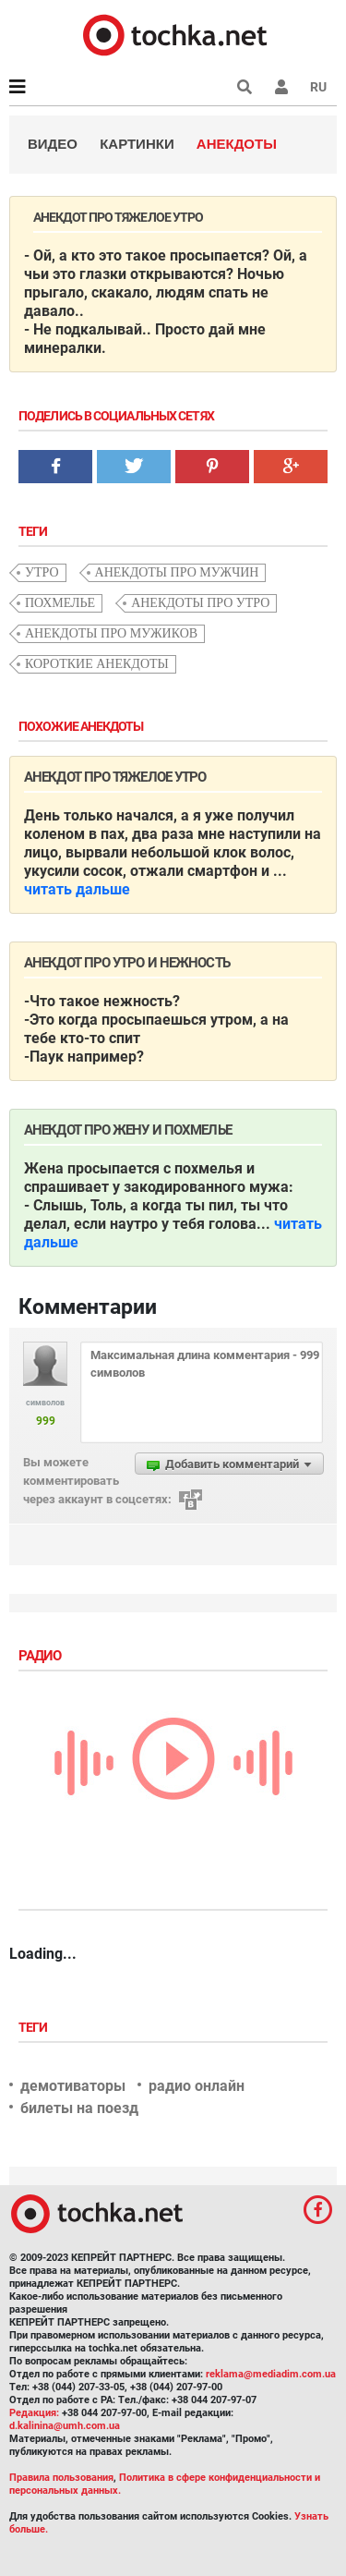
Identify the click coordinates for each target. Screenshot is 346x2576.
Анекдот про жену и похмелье (128, 1130)
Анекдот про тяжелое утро (115, 777)
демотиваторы (72, 2086)
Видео (53, 144)
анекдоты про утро (200, 603)
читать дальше (77, 889)
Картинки (137, 144)
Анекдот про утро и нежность (127, 962)
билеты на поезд (79, 2108)
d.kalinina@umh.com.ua (64, 2426)
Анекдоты (237, 144)
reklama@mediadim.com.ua (271, 2374)
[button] (281, 87)
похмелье (60, 603)
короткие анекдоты (97, 664)
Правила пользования (61, 2478)
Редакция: (34, 2413)
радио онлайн (197, 2086)
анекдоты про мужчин (177, 572)
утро (42, 572)
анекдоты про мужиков (111, 633)
